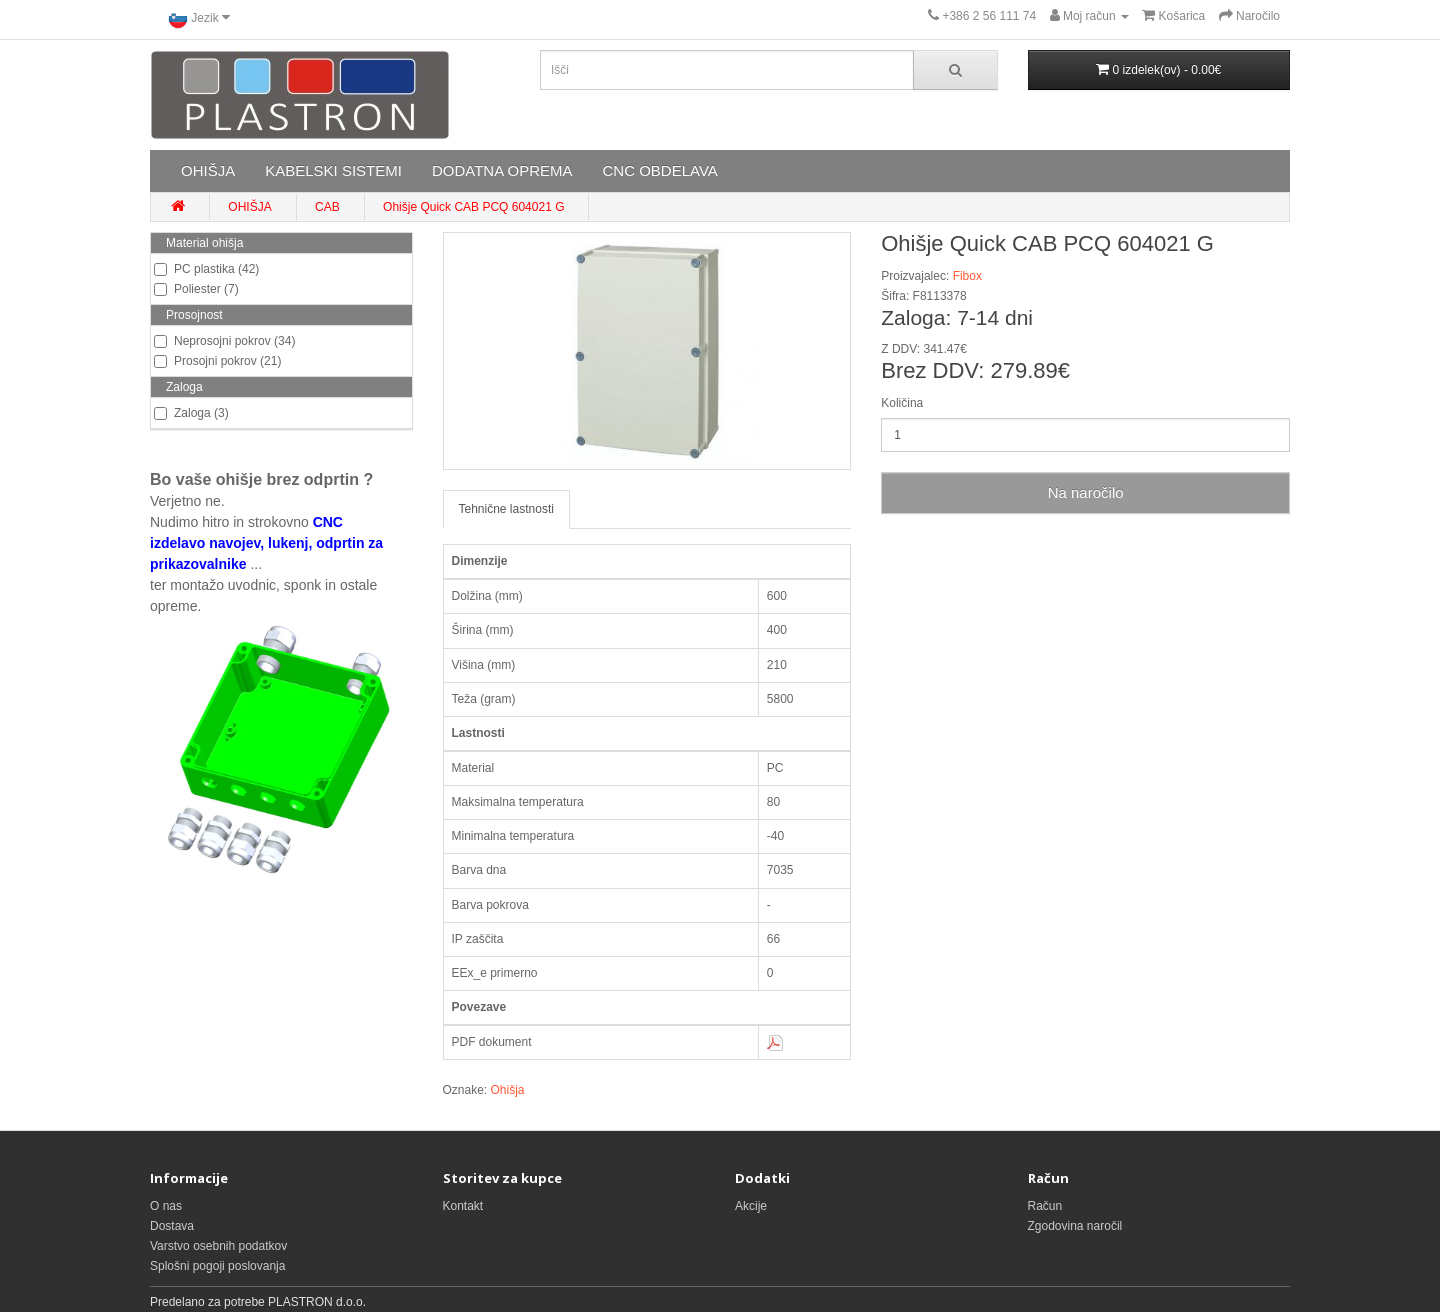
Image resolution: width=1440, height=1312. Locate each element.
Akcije (751, 1206)
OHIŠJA (208, 170)
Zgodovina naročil (1075, 1226)
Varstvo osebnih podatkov (218, 1246)
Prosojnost (194, 315)
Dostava (172, 1226)
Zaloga (184, 387)
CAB (327, 207)
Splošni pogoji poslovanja (217, 1266)
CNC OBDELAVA (659, 170)
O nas (166, 1206)
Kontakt (463, 1206)
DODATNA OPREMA (502, 170)
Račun (1045, 1206)
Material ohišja (204, 243)
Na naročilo (1086, 492)
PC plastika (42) (206, 269)
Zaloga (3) (191, 413)
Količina (902, 403)
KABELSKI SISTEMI (333, 170)
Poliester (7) (196, 289)
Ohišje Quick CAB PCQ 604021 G (473, 207)
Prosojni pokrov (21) (217, 361)
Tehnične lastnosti (506, 509)
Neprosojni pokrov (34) (224, 341)
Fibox (967, 276)
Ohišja (508, 1090)
